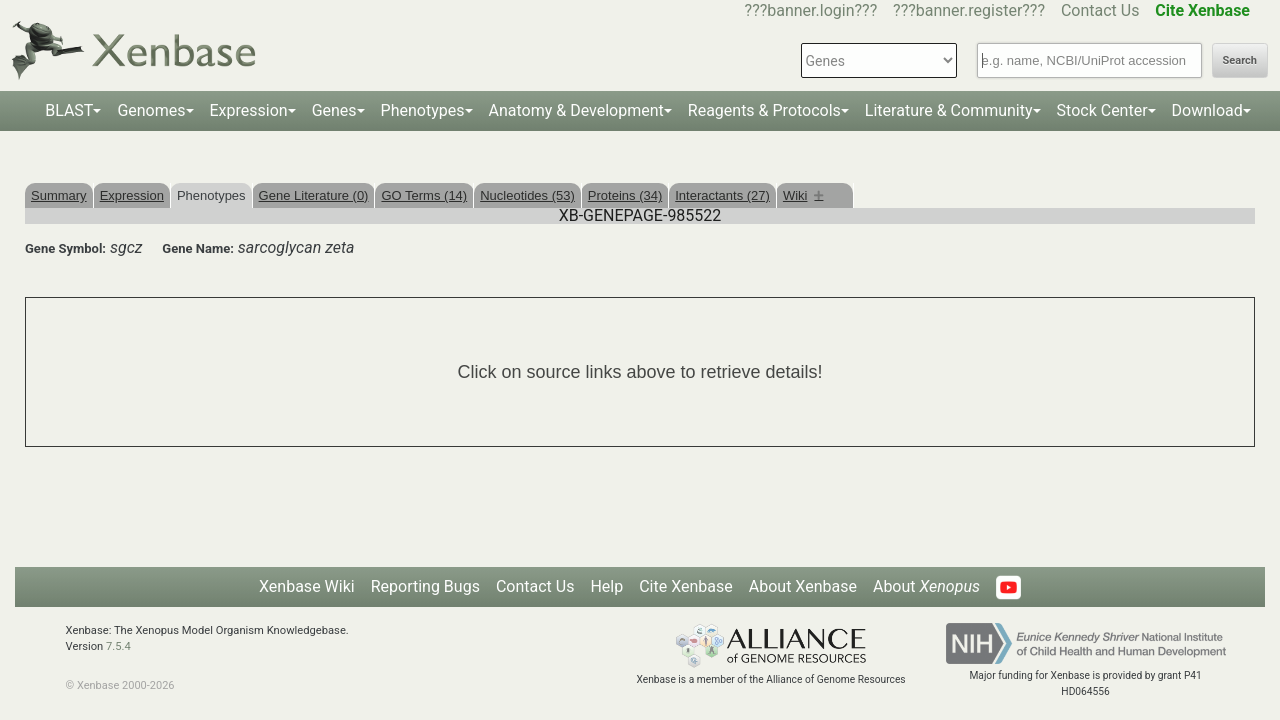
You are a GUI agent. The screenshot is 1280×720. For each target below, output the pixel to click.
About (926, 586)
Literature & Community (949, 110)
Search (1240, 60)
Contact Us (1100, 10)
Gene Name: (198, 248)
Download (1207, 110)
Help (606, 586)
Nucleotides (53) (527, 195)
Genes (334, 110)
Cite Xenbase (686, 586)
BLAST (69, 110)
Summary (59, 195)
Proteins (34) (625, 195)
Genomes (151, 110)
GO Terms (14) (424, 195)
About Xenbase (803, 586)
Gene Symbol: (65, 248)
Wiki (803, 195)
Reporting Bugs (425, 586)
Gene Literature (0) (314, 195)
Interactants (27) (722, 195)
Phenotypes (423, 110)
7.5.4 (118, 646)
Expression (249, 110)
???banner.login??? (811, 10)
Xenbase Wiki (307, 586)
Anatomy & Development (576, 110)
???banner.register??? (969, 10)
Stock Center (1102, 110)
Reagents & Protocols (764, 110)
